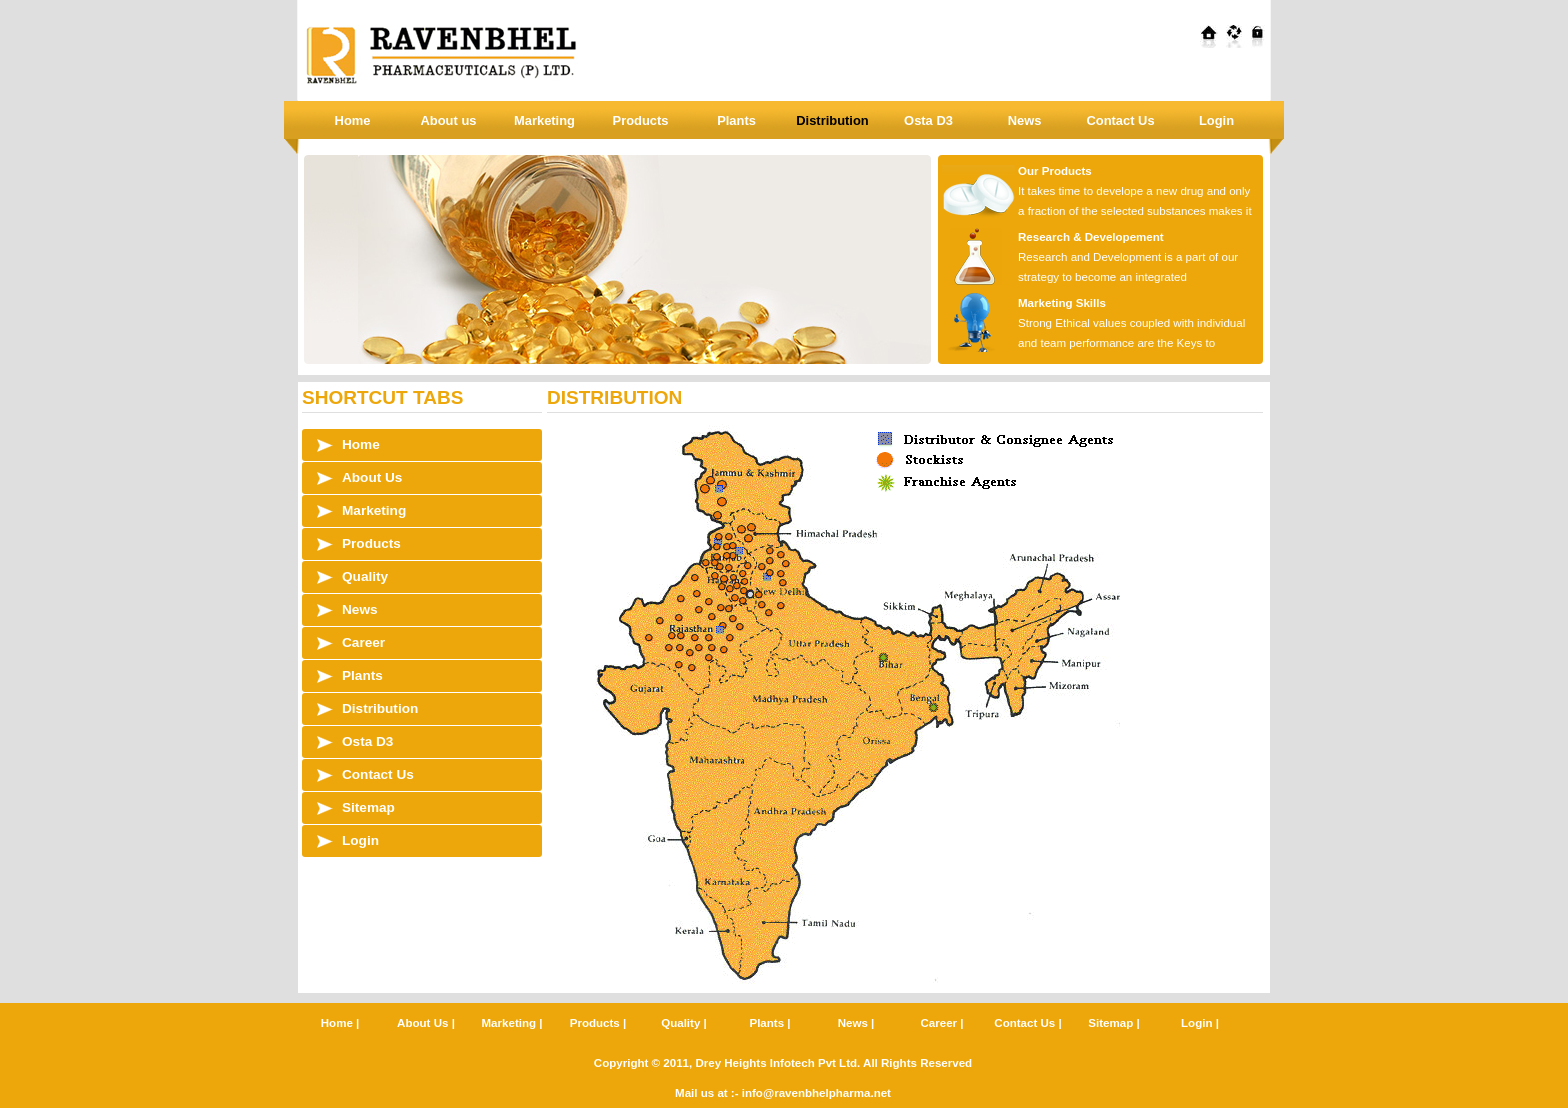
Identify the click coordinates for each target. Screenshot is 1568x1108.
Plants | (769, 1023)
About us (449, 120)
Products (641, 120)
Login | (1200, 1023)
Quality (365, 576)
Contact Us (1120, 120)
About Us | (426, 1023)
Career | (941, 1023)
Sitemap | (1113, 1023)
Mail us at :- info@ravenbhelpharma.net (783, 1093)
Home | (340, 1023)
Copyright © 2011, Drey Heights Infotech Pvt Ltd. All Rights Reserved (783, 1063)
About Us (372, 477)
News (1025, 120)
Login (1216, 120)
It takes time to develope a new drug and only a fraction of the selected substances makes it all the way (1095, 211)
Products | (598, 1023)
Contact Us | (1027, 1023)
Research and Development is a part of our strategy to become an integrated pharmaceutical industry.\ (1088, 277)
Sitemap (368, 807)
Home (353, 120)
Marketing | (512, 1023)
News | (856, 1023)
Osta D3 (928, 120)
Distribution (832, 120)
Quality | (684, 1023)
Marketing (544, 120)
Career (363, 642)
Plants (736, 120)
